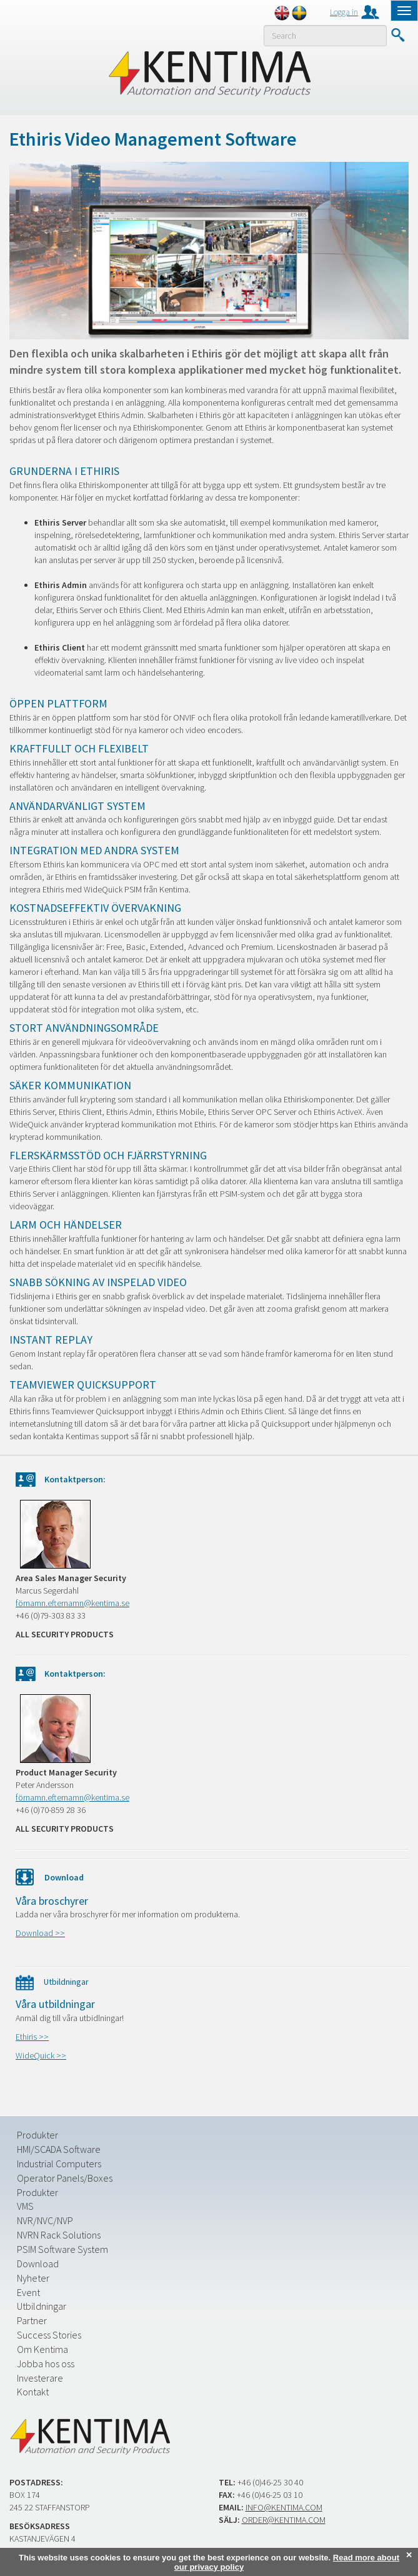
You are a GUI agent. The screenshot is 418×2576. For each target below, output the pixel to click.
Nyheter (33, 2278)
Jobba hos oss (45, 2363)
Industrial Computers (59, 2163)
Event (28, 2292)
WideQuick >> (41, 2055)
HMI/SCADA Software (59, 2149)
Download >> (40, 1933)
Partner (32, 2320)
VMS (25, 2206)
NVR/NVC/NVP (45, 2220)
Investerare (40, 2378)
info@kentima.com (284, 2507)
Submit (398, 35)
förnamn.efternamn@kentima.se (72, 1603)
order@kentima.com (284, 2519)
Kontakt (33, 2391)
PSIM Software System (62, 2249)
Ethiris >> (32, 2036)
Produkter (37, 2135)
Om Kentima (42, 2349)
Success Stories (49, 2335)
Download (38, 2263)
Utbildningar (41, 2306)
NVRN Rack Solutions (59, 2235)
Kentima (209, 73)
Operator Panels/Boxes (64, 2178)
